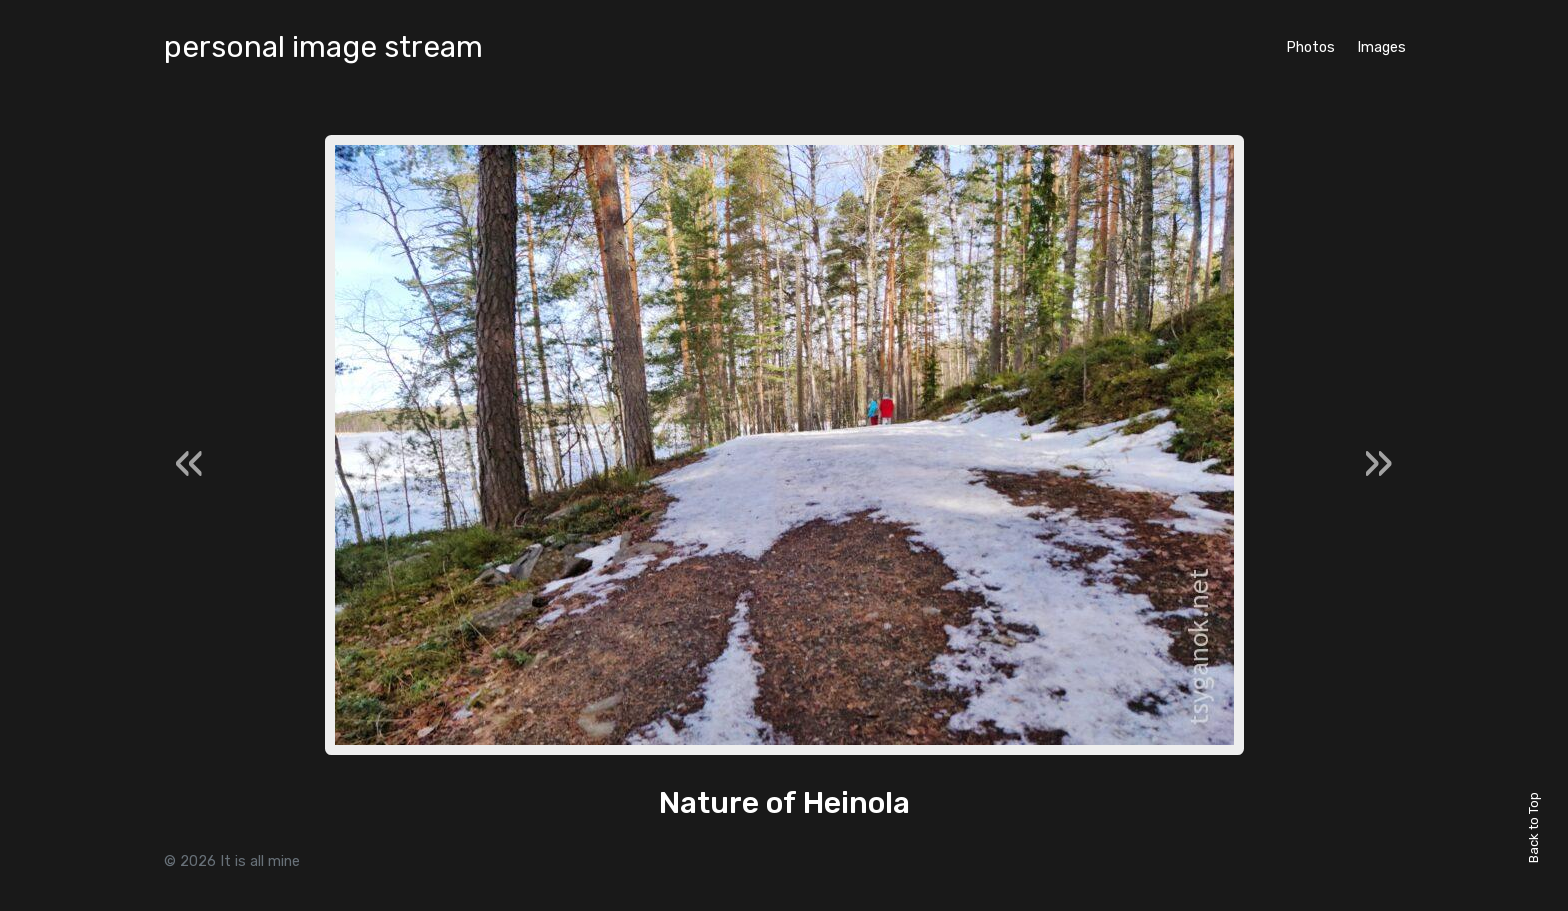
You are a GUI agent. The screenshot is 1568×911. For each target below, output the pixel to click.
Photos (1310, 47)
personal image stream (323, 47)
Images (1381, 47)
